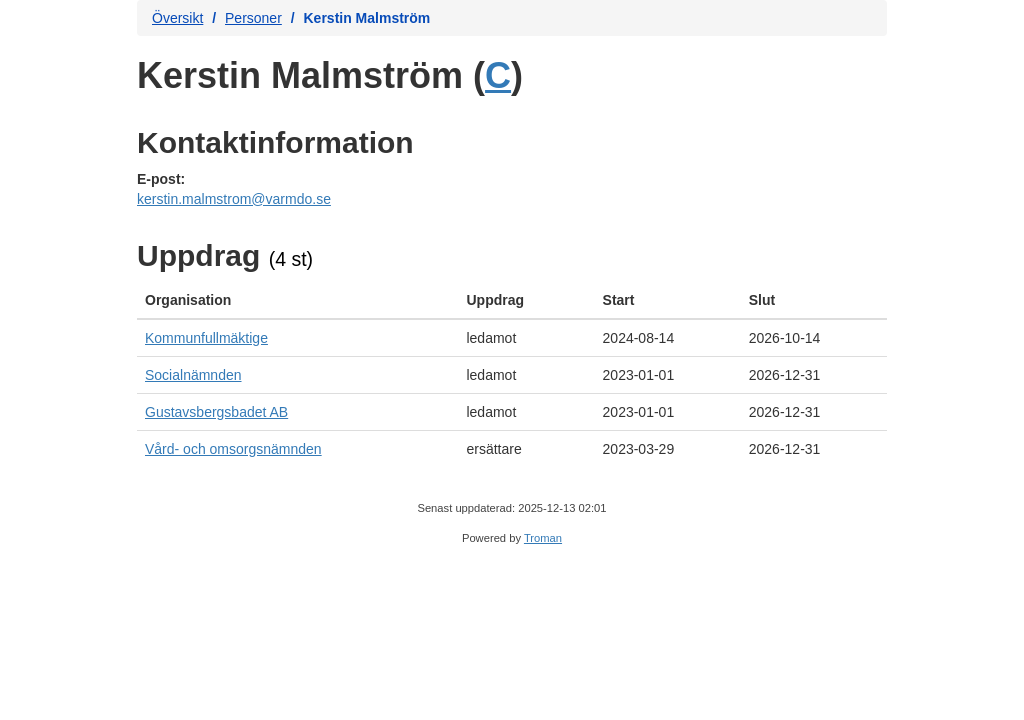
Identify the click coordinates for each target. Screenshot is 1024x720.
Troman (543, 538)
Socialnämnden (193, 375)
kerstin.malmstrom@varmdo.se (234, 199)
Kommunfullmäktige (206, 338)
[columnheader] (297, 300)
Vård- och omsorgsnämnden (233, 449)
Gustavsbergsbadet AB (216, 412)
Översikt (177, 18)
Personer (253, 18)
